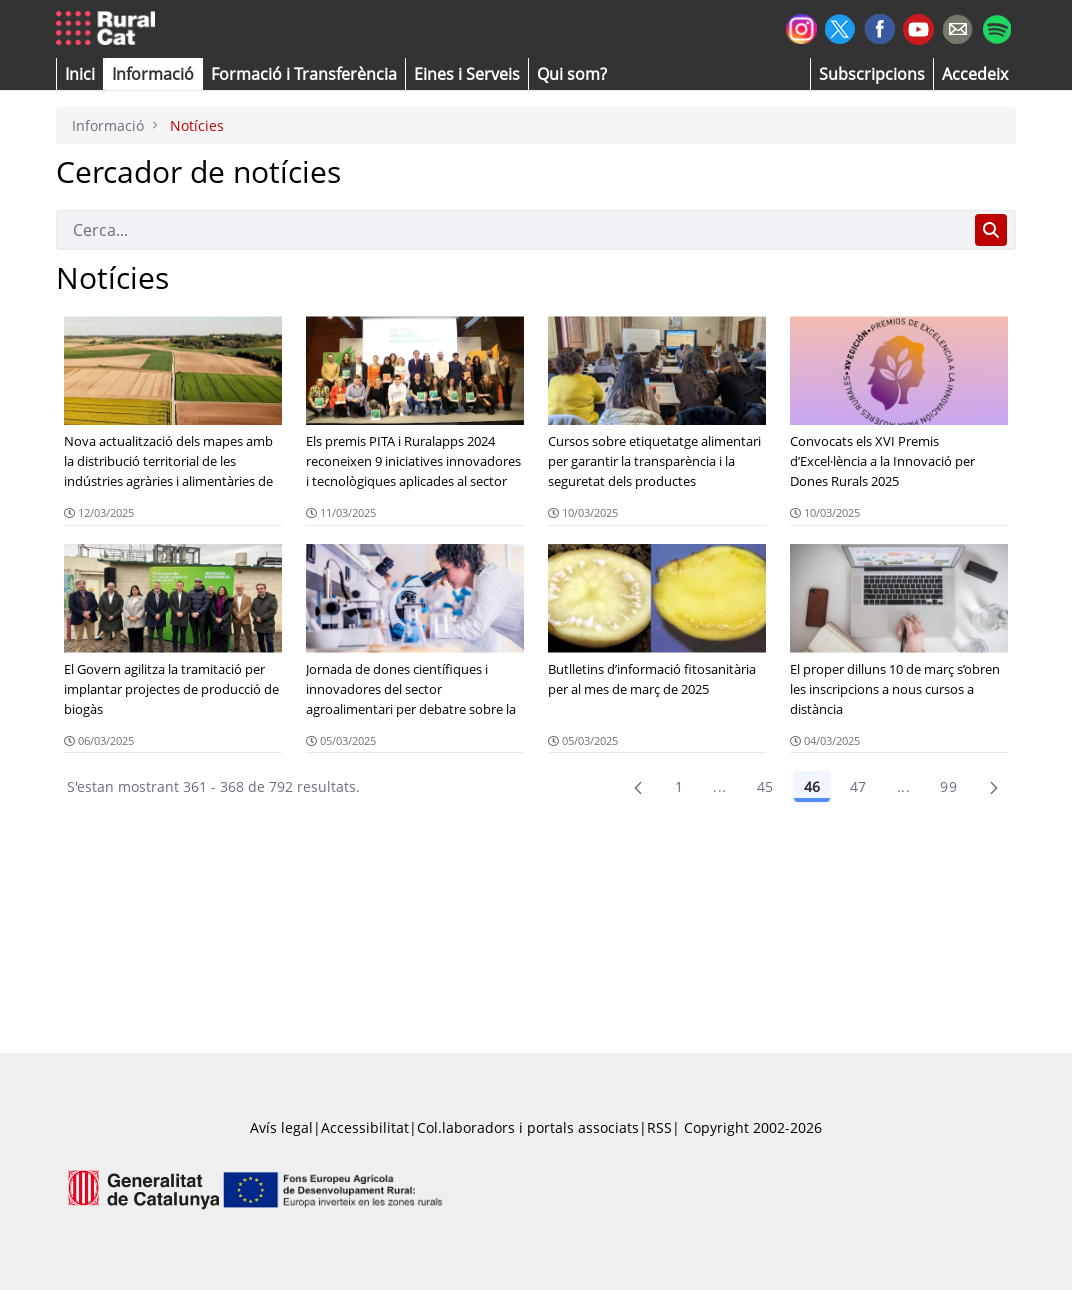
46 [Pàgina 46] (812, 786)
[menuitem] (304, 74)
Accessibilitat (365, 1127)
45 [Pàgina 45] (765, 786)
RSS (659, 1127)
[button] (80, 74)
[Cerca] (511, 230)
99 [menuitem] (948, 786)
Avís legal (281, 1127)
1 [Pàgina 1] (679, 786)
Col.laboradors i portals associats (528, 1127)
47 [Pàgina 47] (858, 786)
